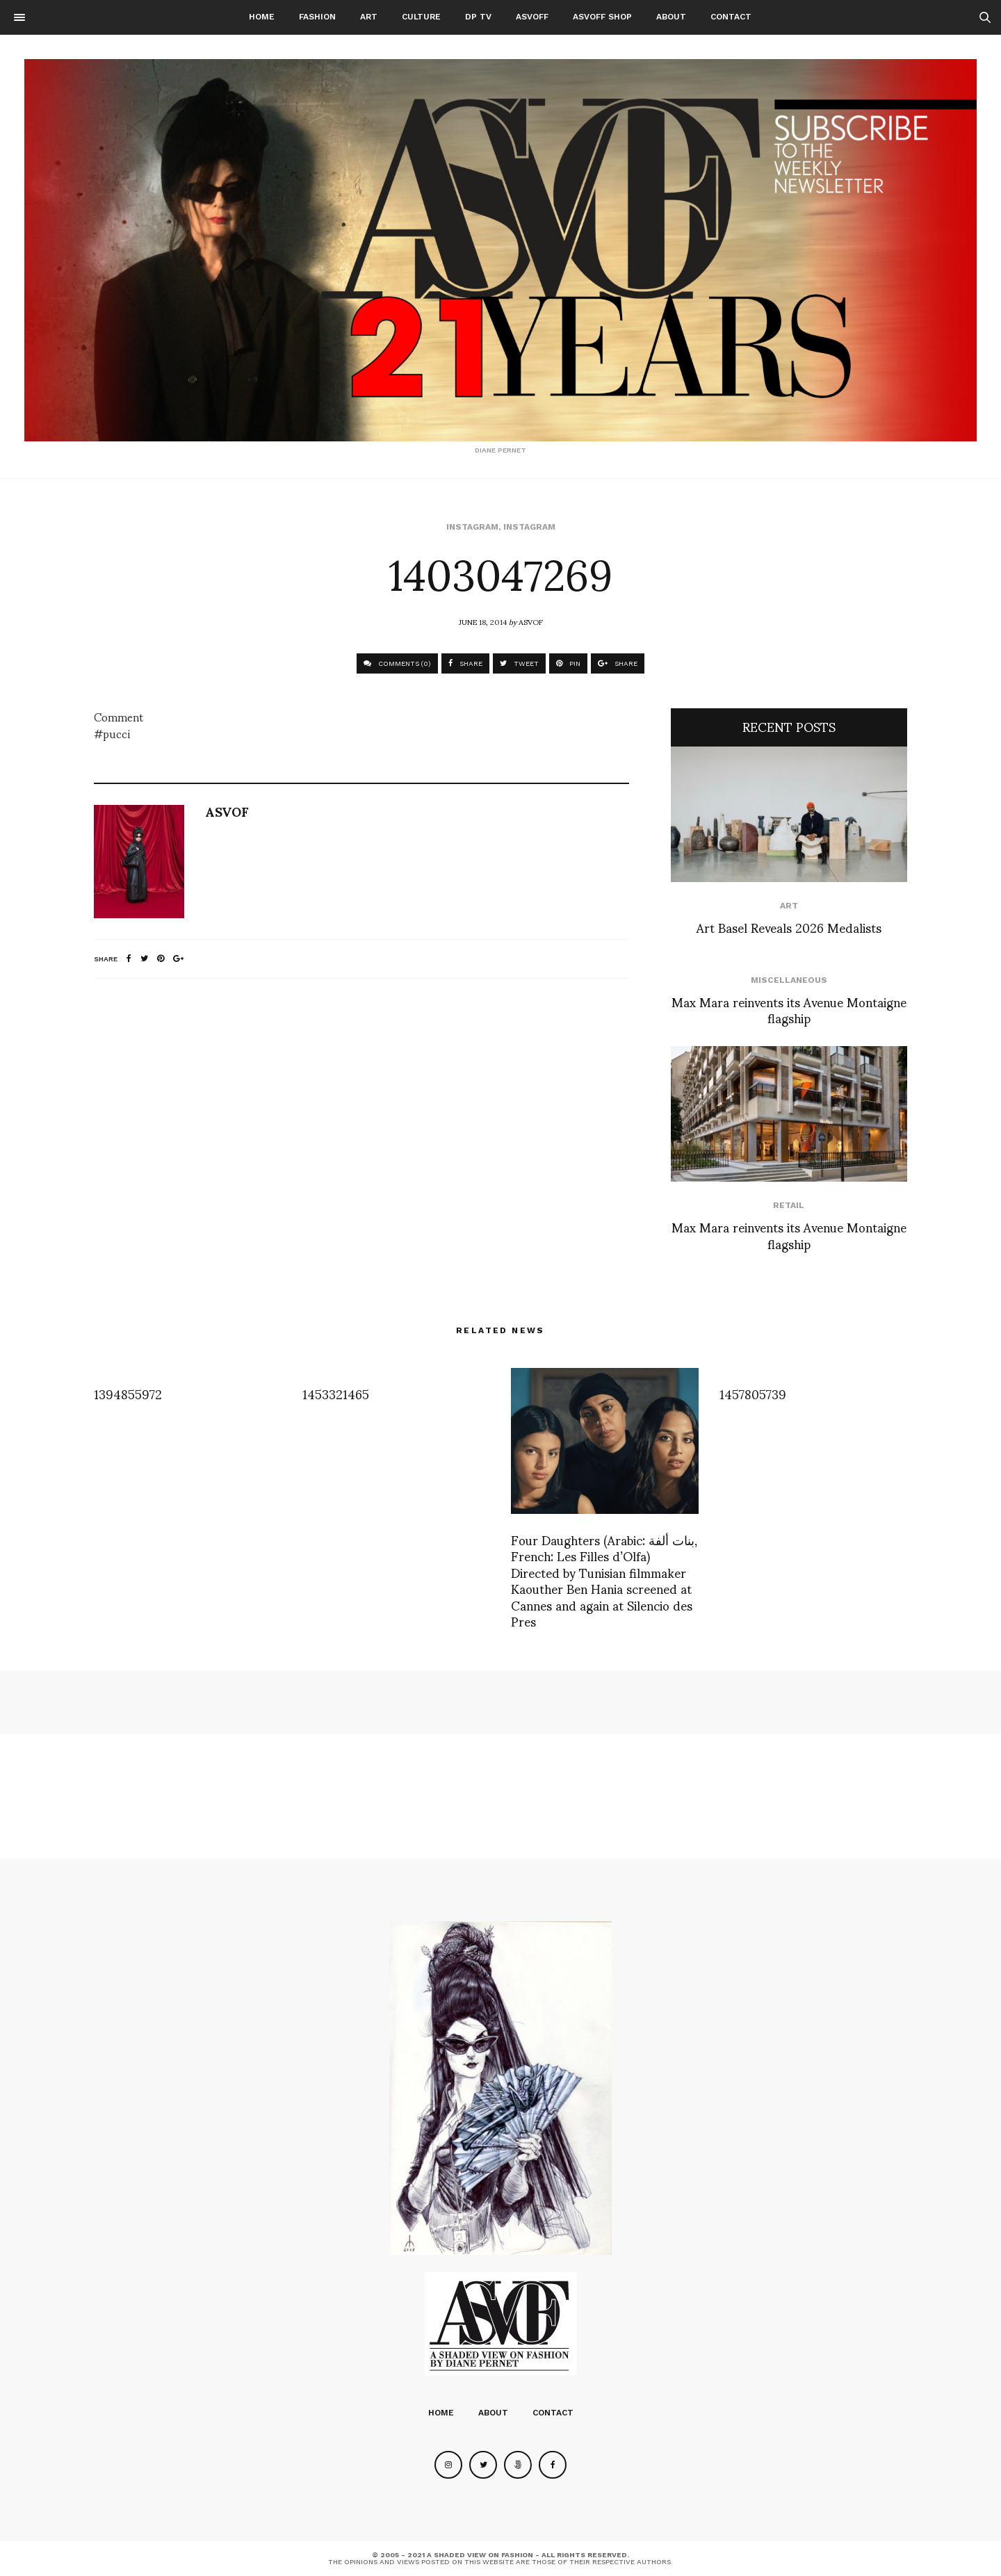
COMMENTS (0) (397, 663)
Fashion (317, 17)
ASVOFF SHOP (602, 17)
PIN (568, 663)
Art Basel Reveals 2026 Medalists (789, 926)
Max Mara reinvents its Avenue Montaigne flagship (789, 1009)
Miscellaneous (789, 980)
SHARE (465, 663)
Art (368, 17)
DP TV (478, 17)
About (671, 17)
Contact (730, 17)
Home (262, 17)
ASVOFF (532, 17)
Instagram (472, 527)
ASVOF (531, 621)
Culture (421, 17)
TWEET (519, 663)
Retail (788, 1205)
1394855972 (128, 1393)
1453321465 (335, 1393)
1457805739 (752, 1393)
